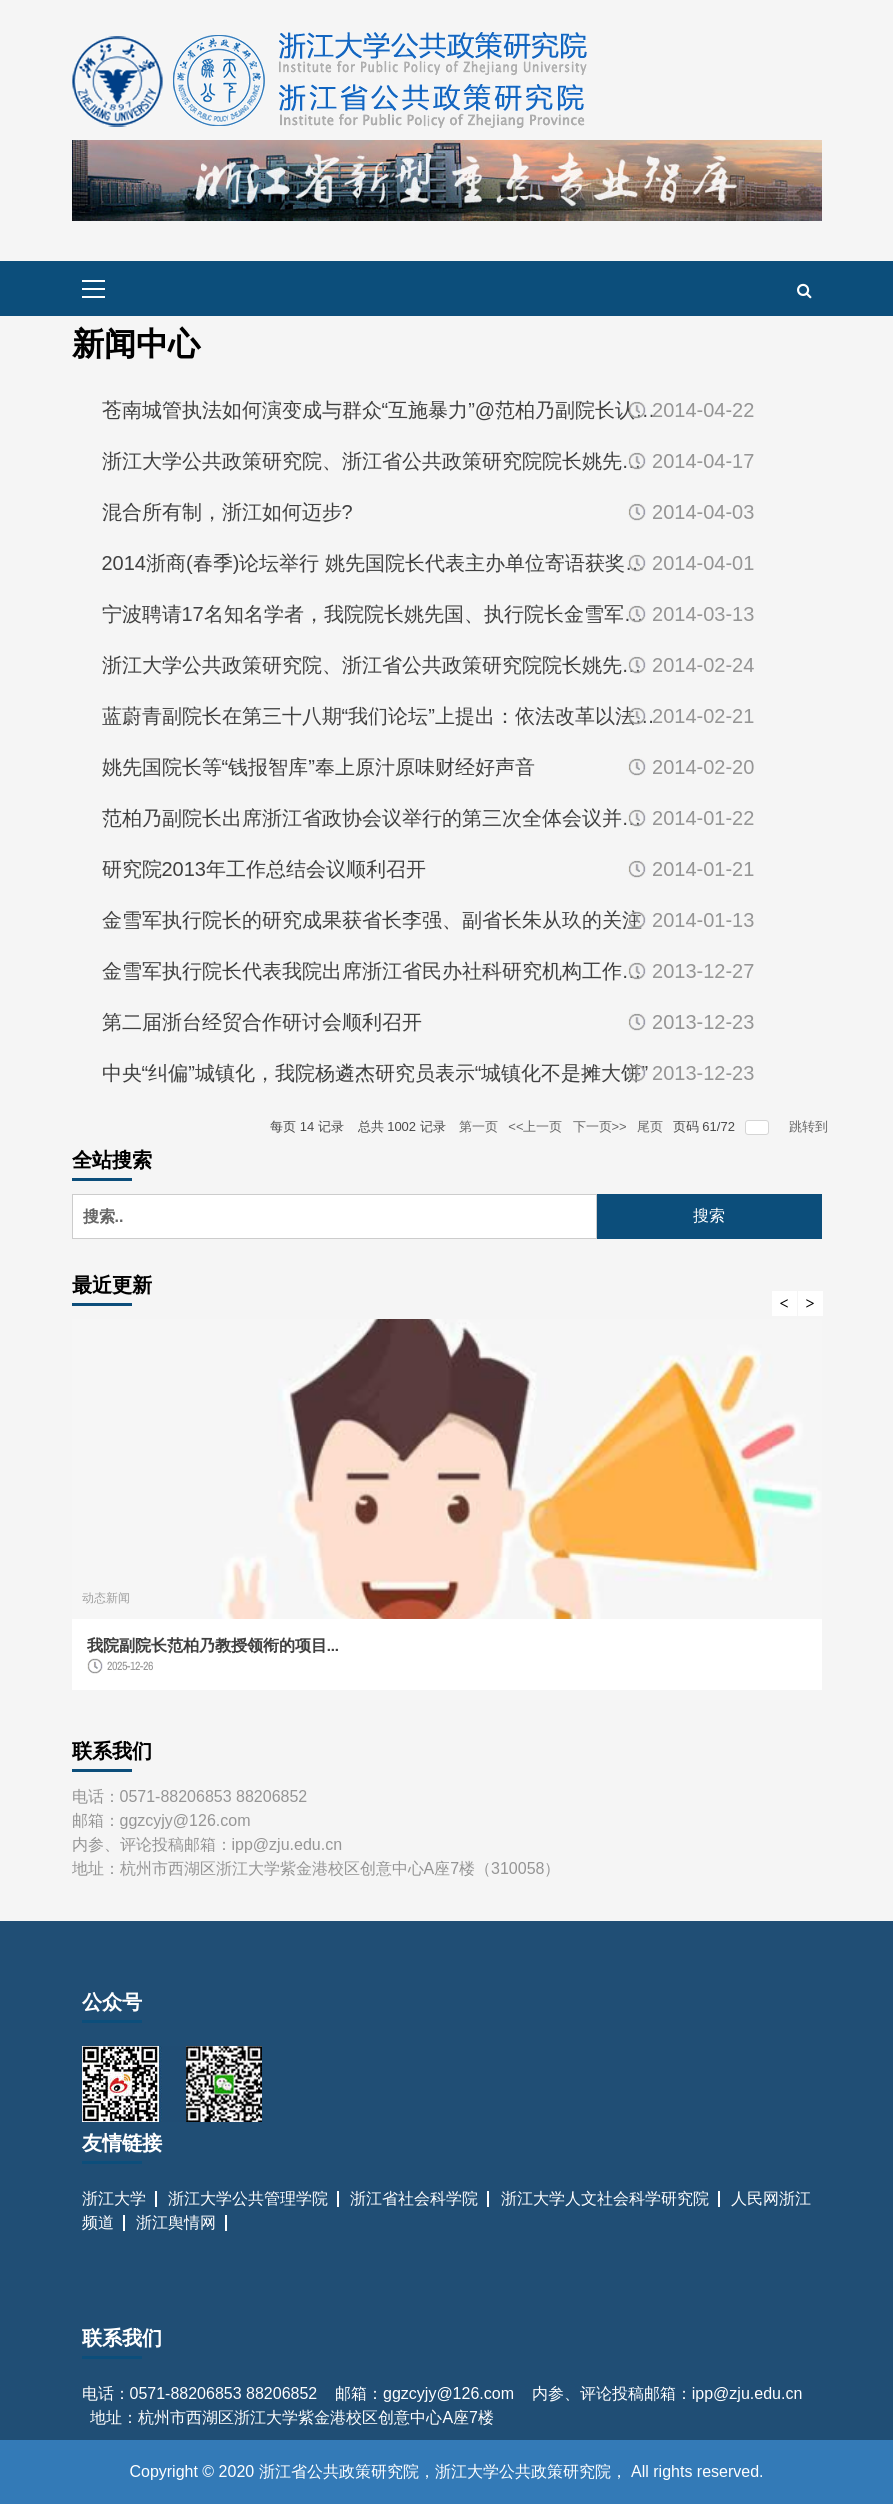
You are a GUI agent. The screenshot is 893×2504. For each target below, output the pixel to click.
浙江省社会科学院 (414, 2198)
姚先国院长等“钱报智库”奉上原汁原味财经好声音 (318, 767)
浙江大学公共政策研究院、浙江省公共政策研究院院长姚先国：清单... (379, 461)
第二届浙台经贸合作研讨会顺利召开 (262, 1022)
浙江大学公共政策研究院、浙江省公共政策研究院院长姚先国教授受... (379, 665)
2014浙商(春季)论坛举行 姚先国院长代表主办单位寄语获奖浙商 (379, 563)
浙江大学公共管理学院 (248, 2198)
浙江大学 (114, 2198)
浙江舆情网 (176, 2222)
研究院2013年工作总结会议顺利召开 (264, 869)
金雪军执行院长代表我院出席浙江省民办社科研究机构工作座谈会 (379, 971)
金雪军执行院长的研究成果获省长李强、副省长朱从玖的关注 (372, 920)
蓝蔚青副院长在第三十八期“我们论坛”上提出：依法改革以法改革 (379, 716)
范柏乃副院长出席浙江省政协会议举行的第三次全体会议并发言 (379, 818)
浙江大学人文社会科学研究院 (605, 2198)
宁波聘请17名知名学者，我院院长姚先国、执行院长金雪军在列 (379, 614)
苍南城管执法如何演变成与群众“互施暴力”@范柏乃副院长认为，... (379, 410)
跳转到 (810, 1126)
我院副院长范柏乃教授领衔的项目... (213, 1645)
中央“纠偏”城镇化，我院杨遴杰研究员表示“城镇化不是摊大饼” (375, 1073)
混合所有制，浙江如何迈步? (227, 512)
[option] (447, 1514)
